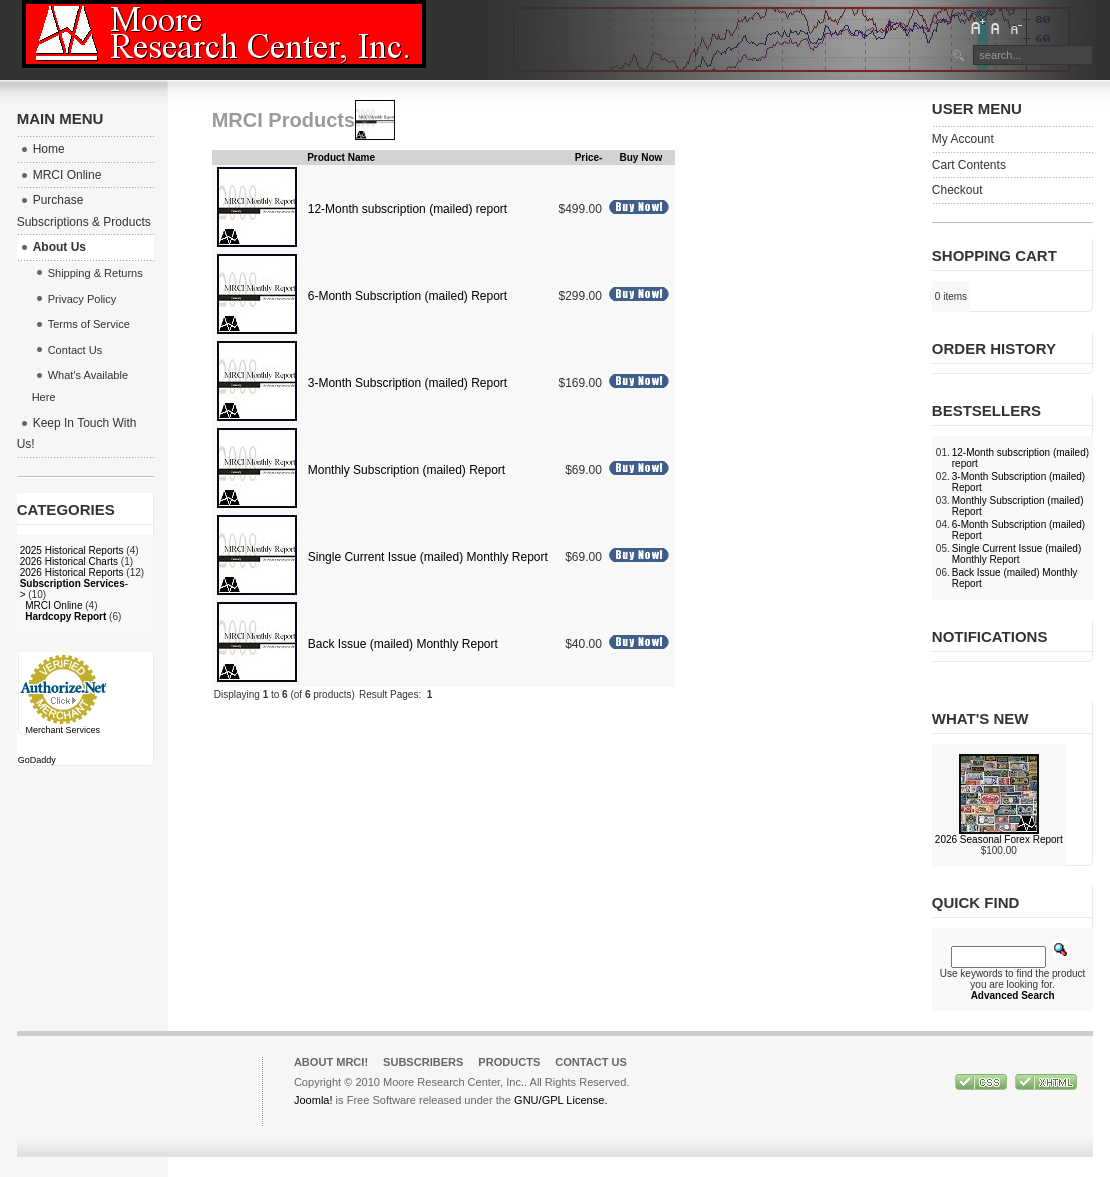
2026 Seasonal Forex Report (999, 839)
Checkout (957, 190)
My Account (963, 139)
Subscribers (423, 1062)
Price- (589, 157)
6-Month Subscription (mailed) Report (407, 296)
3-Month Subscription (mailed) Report (407, 383)
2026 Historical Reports (72, 572)
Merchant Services (62, 730)
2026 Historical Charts (69, 561)
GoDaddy (37, 760)
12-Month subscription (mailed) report (407, 209)
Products (509, 1062)
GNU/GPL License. (560, 1100)
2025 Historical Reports (72, 550)
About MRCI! (331, 1062)
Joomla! (313, 1100)
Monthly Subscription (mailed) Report (406, 470)
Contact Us (591, 1062)
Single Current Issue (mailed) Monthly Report (428, 557)
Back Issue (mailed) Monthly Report (403, 644)
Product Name (341, 157)
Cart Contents (969, 165)
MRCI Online (53, 605)
